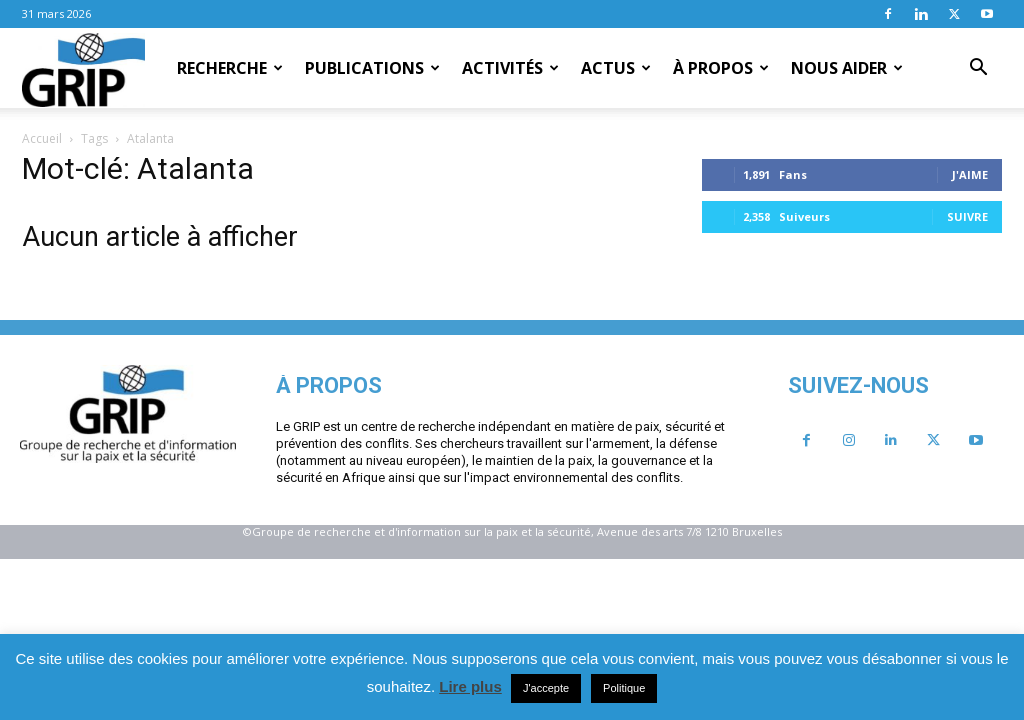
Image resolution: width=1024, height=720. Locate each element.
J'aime (970, 174)
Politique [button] (624, 688)
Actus (616, 68)
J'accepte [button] (546, 688)
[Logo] (83, 69)
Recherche (230, 68)
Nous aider (847, 68)
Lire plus (470, 686)
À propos (721, 68)
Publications (372, 68)
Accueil (42, 138)
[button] (978, 69)
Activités (510, 68)
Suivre (967, 216)
